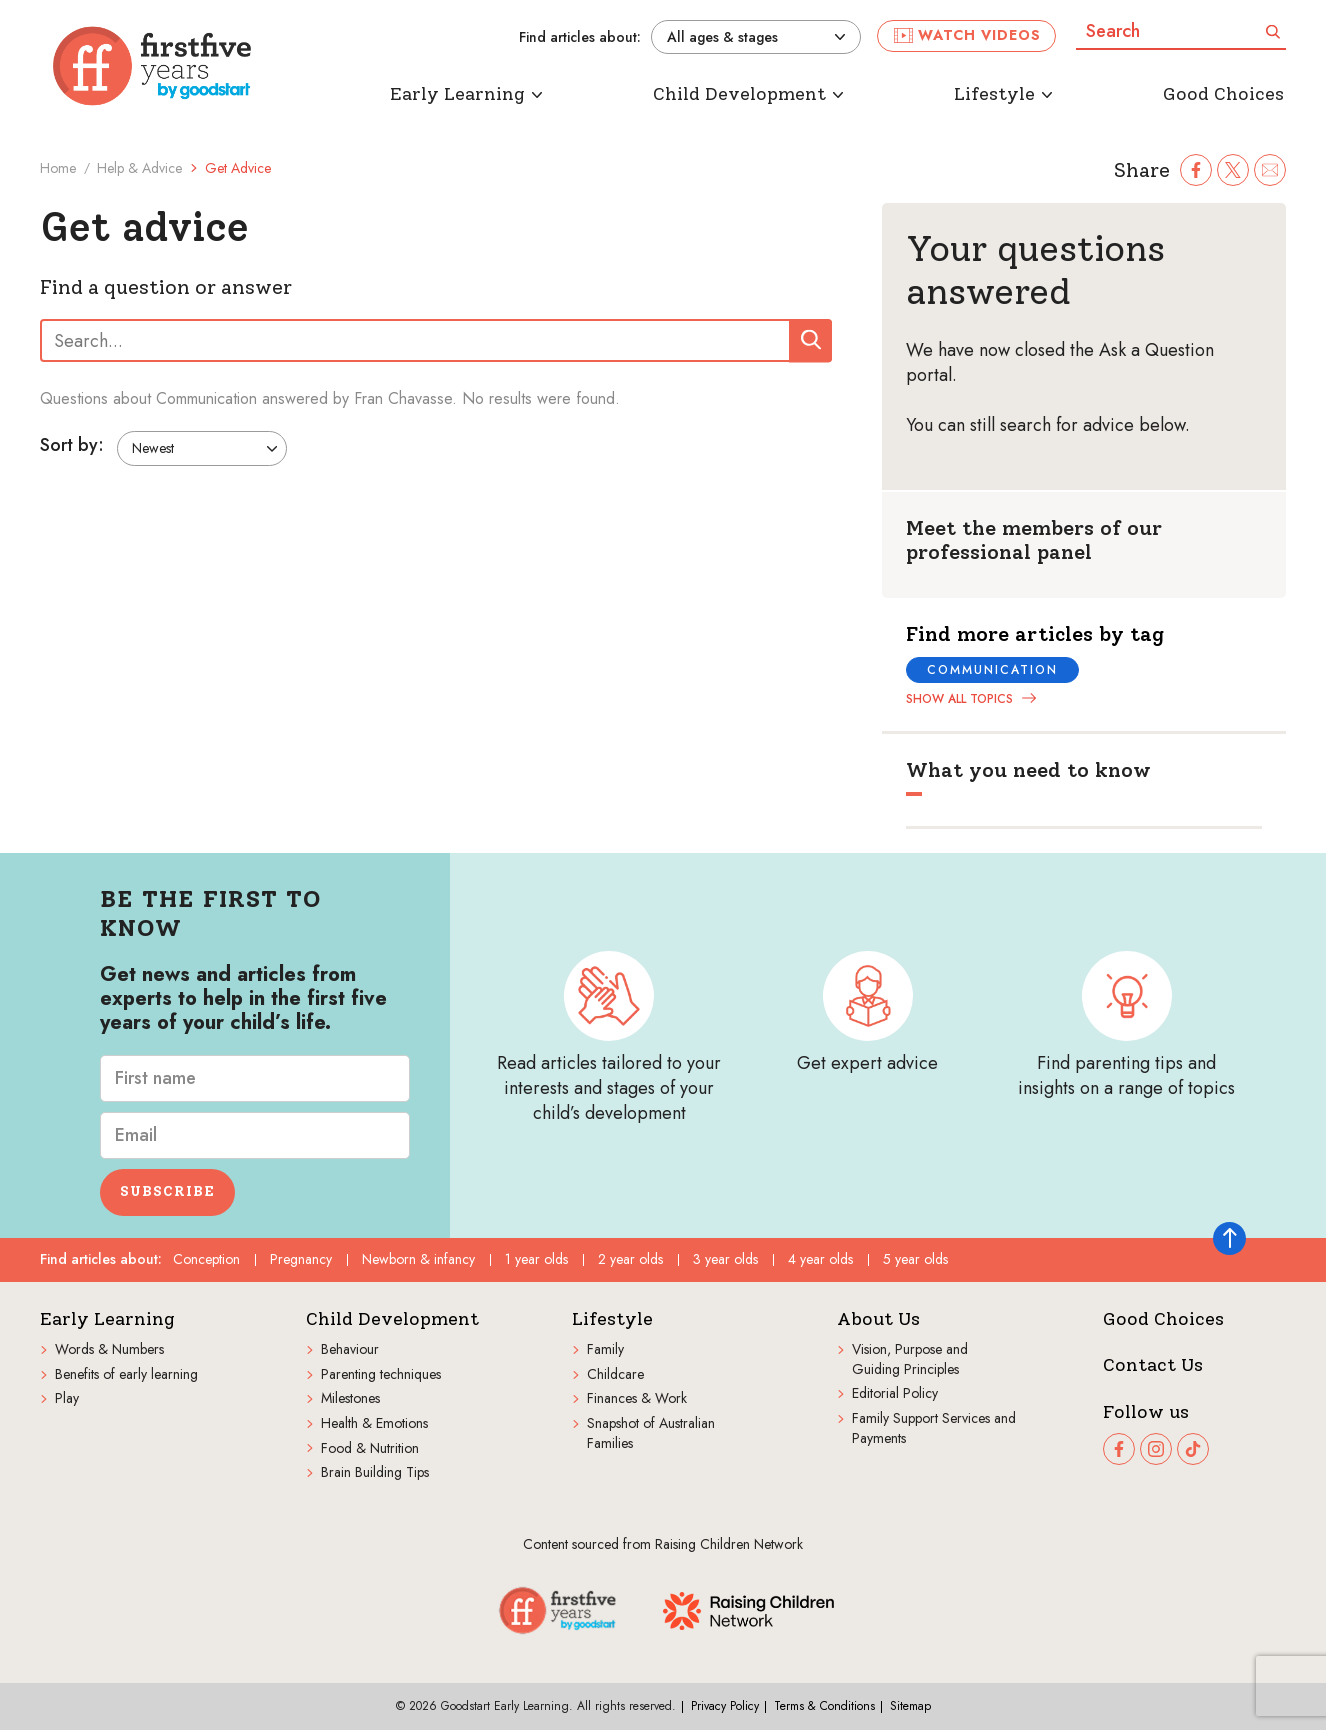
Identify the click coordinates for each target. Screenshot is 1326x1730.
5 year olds (915, 1259)
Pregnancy (301, 1259)
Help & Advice (139, 168)
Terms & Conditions (824, 1706)
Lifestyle (612, 1319)
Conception (206, 1259)
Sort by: (72, 446)
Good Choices (1163, 1319)
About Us (878, 1319)
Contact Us (1153, 1365)
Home (58, 168)
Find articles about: (580, 37)
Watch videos (967, 35)
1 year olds (536, 1259)
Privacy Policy (725, 1706)
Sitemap (910, 1706)
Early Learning (107, 1319)
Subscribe (167, 1191)
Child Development (392, 1319)
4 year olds (820, 1259)
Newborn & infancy (418, 1259)
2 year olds (630, 1259)
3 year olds (725, 1259)
